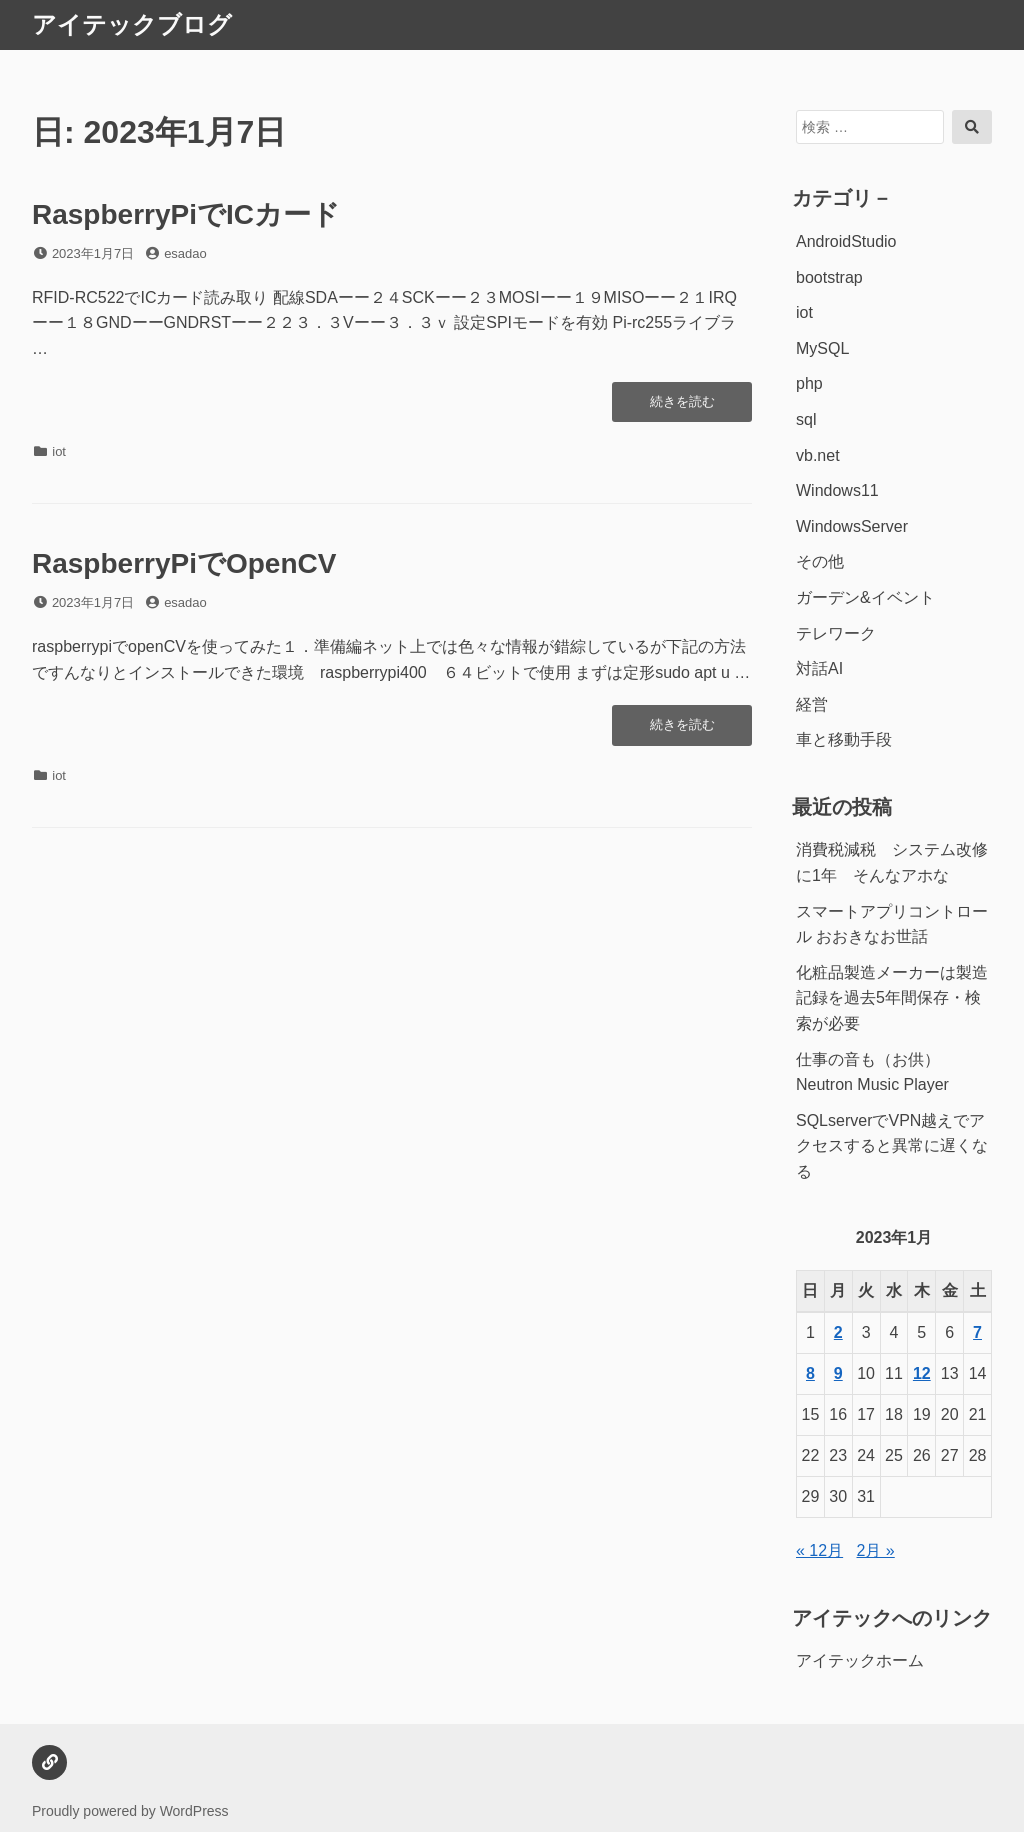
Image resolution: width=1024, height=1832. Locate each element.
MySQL (822, 348)
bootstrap (829, 277)
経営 (812, 704)
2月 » (876, 1550)
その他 (820, 561)
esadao (185, 253)
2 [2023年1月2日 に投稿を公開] (838, 1332)
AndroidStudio (846, 241)
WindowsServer (852, 526)
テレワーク (836, 633)
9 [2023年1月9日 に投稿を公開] (838, 1373)
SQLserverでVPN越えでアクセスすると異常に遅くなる (892, 1146)
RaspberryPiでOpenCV (184, 563)
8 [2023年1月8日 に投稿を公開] (810, 1373)
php (809, 383)
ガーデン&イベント (865, 597)
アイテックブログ (132, 24)
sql (806, 419)
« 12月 (819, 1550)
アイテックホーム (860, 1660)
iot (59, 451)
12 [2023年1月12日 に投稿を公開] (922, 1373)
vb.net (818, 455)
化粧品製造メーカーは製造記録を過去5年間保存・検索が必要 (892, 998)
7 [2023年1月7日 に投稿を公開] (977, 1332)
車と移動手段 (844, 739)
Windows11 (837, 490)
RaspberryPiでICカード (186, 214)
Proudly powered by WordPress (130, 1811)
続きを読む (687, 407)
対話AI (819, 668)
